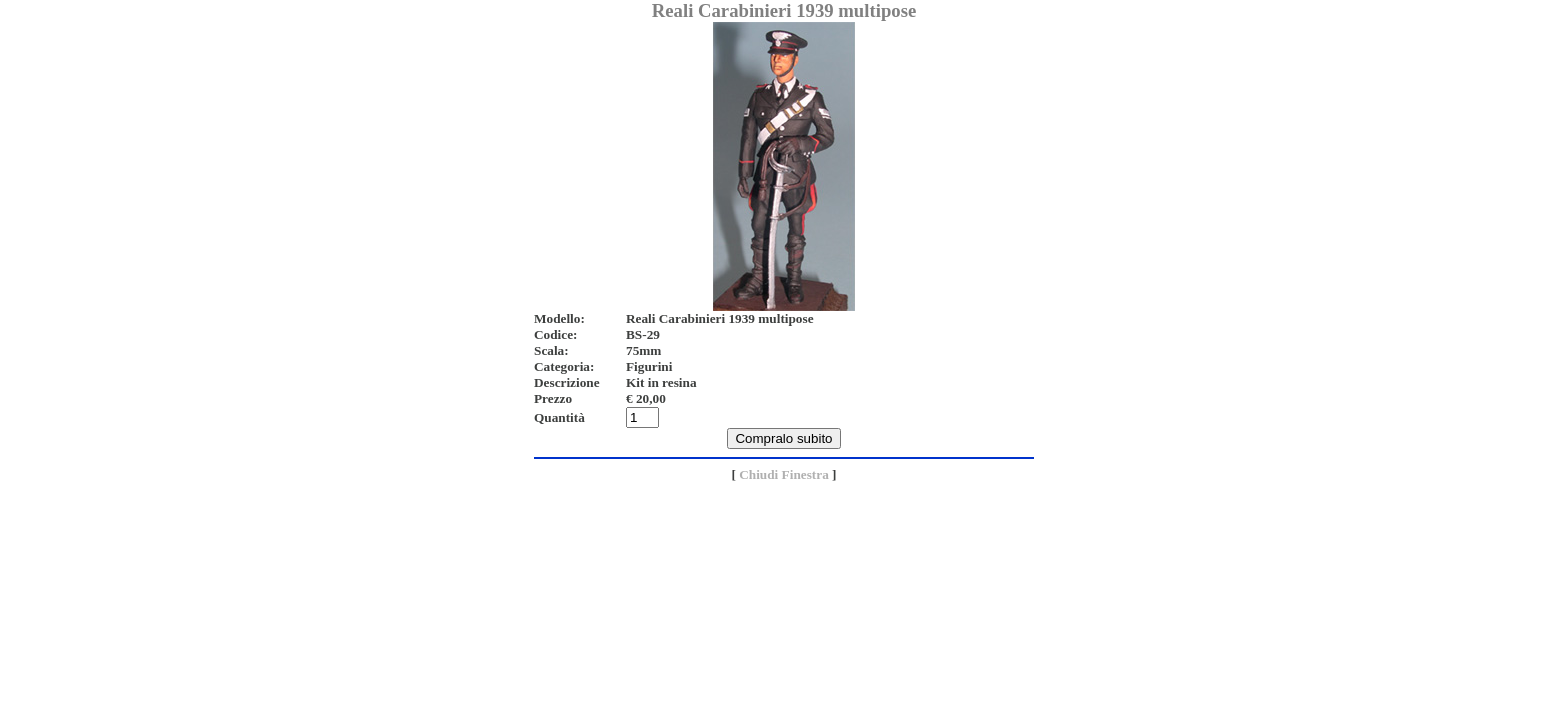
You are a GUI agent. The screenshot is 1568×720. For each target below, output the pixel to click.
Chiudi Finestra (784, 474)
